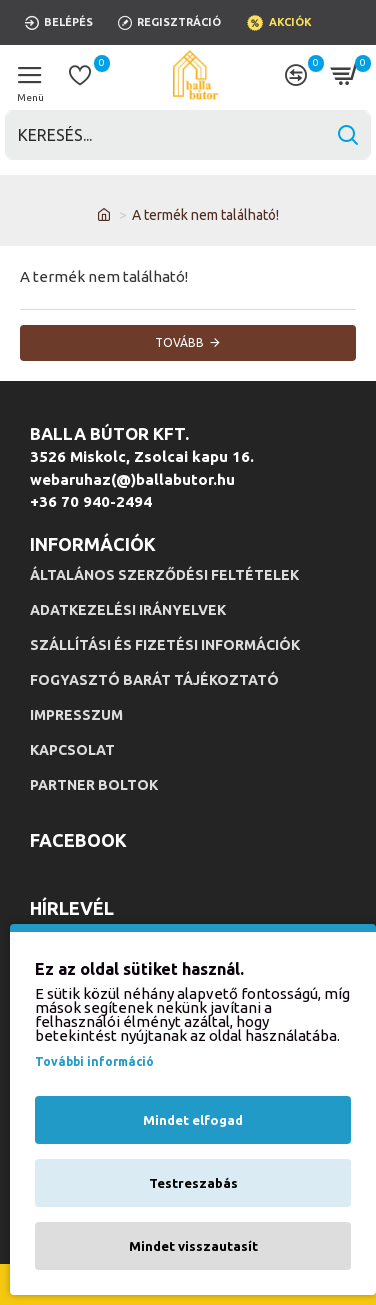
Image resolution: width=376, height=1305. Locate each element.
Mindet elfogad (193, 1120)
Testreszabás (193, 1183)
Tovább (179, 342)
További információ (94, 1061)
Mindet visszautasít (193, 1246)
